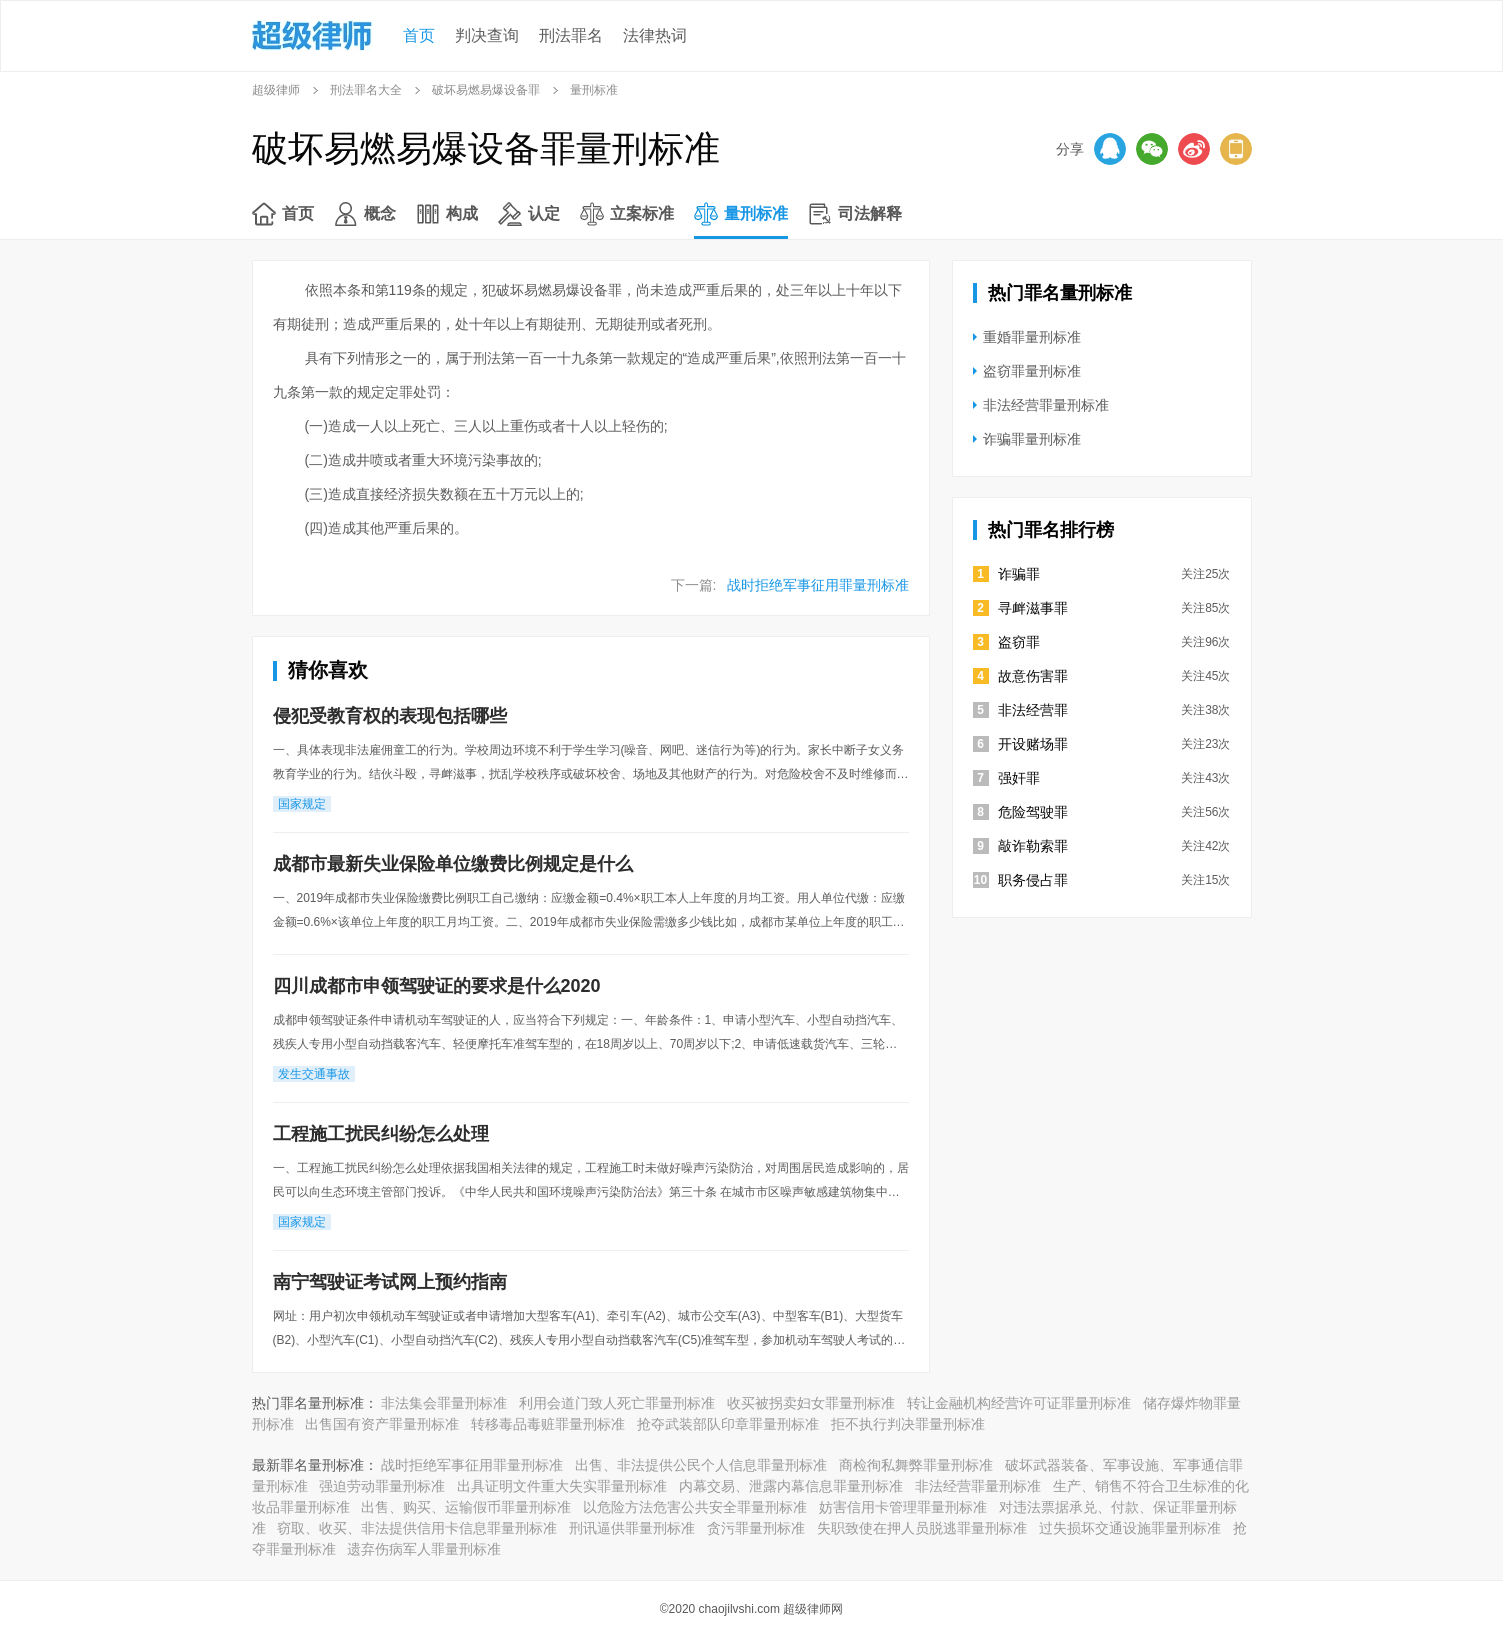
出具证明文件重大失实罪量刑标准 (562, 1486)
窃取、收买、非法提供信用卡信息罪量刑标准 (417, 1528)
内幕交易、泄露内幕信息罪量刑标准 (791, 1486)
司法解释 (870, 213)
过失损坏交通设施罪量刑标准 (1130, 1528)
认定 (544, 213)
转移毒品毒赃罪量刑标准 (548, 1424)
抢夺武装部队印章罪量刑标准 (728, 1424)
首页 (419, 35)
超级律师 (276, 90)
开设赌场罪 (1033, 744)
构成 (462, 213)
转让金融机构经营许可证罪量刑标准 (1019, 1403)
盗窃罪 (1019, 642)
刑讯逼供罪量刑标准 (632, 1528)
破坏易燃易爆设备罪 (486, 90)
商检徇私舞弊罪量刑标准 (916, 1465)
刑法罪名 (571, 35)
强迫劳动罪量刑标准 (382, 1486)
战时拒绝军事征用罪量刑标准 (818, 585)
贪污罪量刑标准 (756, 1528)
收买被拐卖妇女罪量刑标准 (811, 1403)
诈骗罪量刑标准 (1032, 439)
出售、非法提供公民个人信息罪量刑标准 (701, 1465)
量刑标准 (756, 213)
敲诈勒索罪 (1033, 846)
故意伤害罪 (1033, 676)
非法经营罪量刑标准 (1046, 405)
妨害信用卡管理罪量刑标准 (903, 1507)
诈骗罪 (1019, 574)
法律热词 (655, 35)
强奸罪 (1019, 778)
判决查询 (487, 35)
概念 (380, 213)
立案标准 (642, 213)
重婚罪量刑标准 (1032, 337)
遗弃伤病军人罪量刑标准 (424, 1549)
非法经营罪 (1033, 710)
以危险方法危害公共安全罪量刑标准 (695, 1507)
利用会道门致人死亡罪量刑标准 (617, 1403)
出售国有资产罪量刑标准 (382, 1424)
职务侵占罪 (1033, 880)
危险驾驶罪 (1033, 812)
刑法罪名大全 (366, 90)
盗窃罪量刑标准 (1032, 371)
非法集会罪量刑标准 (444, 1403)
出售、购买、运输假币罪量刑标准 (466, 1507)
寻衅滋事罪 (1033, 608)
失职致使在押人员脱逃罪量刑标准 (922, 1528)
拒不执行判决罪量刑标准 (908, 1424)
